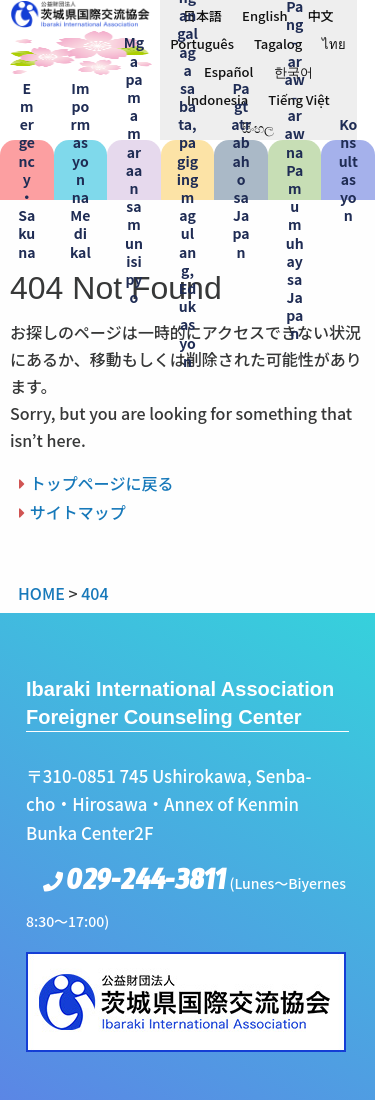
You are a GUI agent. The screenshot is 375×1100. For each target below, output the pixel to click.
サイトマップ (78, 512)
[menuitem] (202, 15)
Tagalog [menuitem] (278, 43)
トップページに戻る (102, 483)
